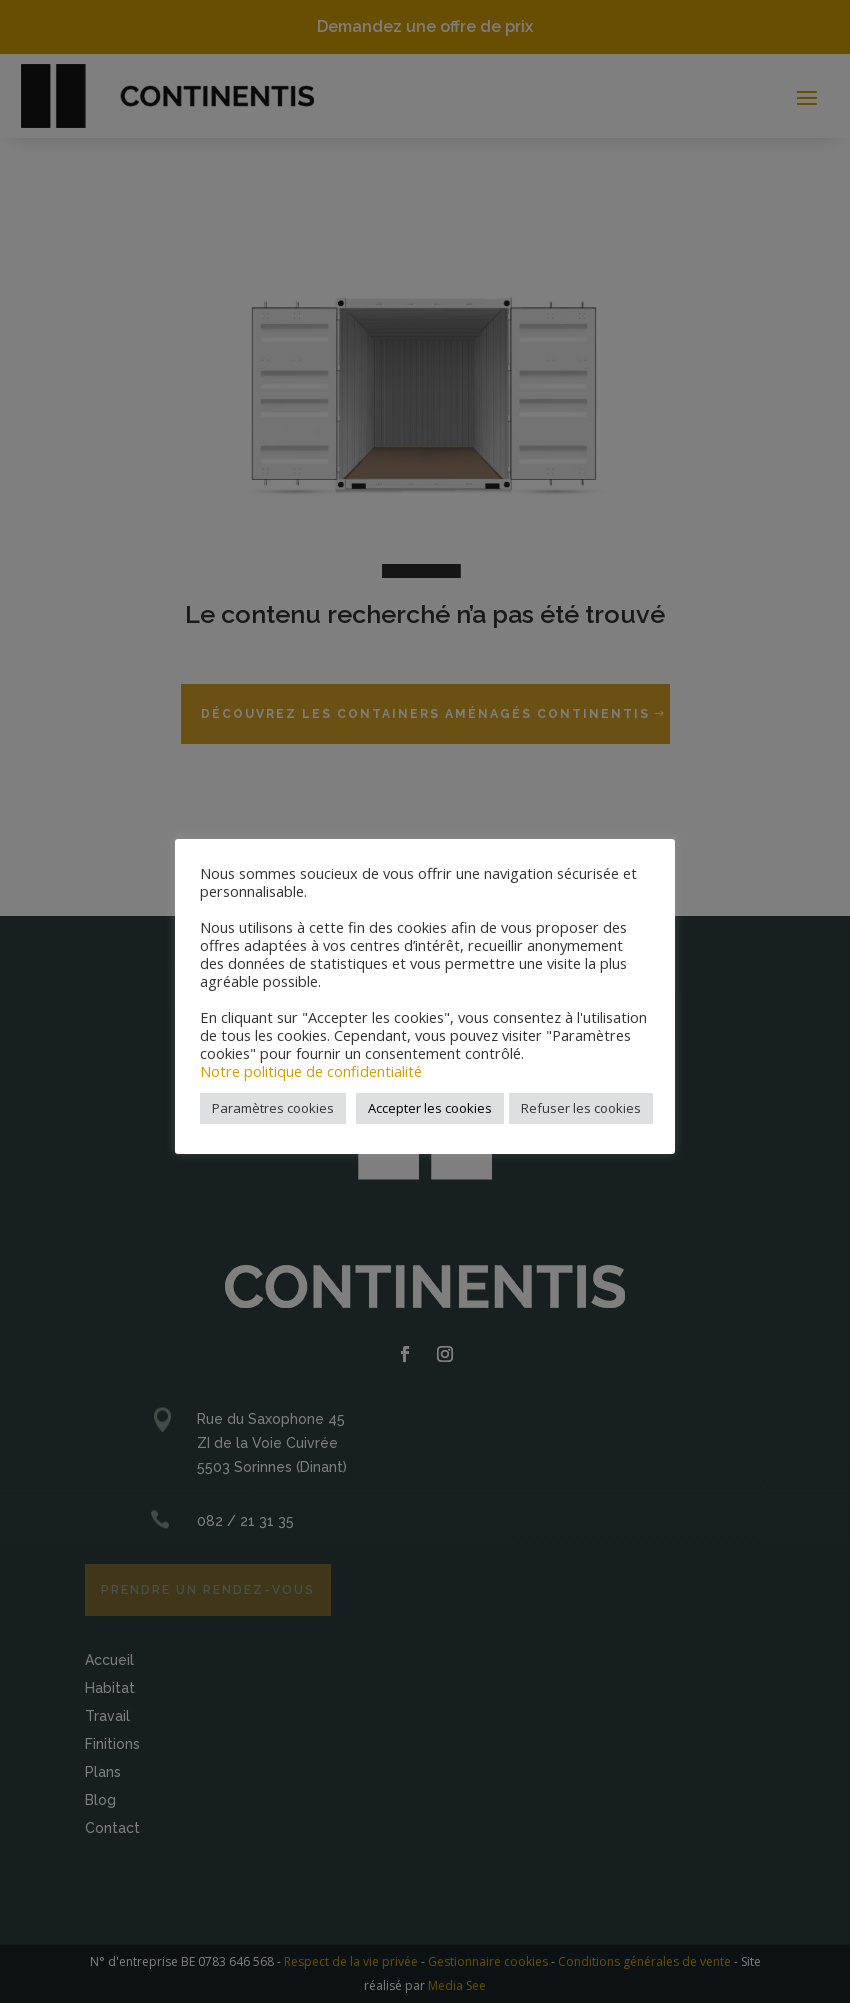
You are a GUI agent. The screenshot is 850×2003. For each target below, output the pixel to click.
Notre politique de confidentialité (311, 1071)
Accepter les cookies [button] (430, 1108)
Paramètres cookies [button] (273, 1108)
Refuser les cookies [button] (581, 1108)
